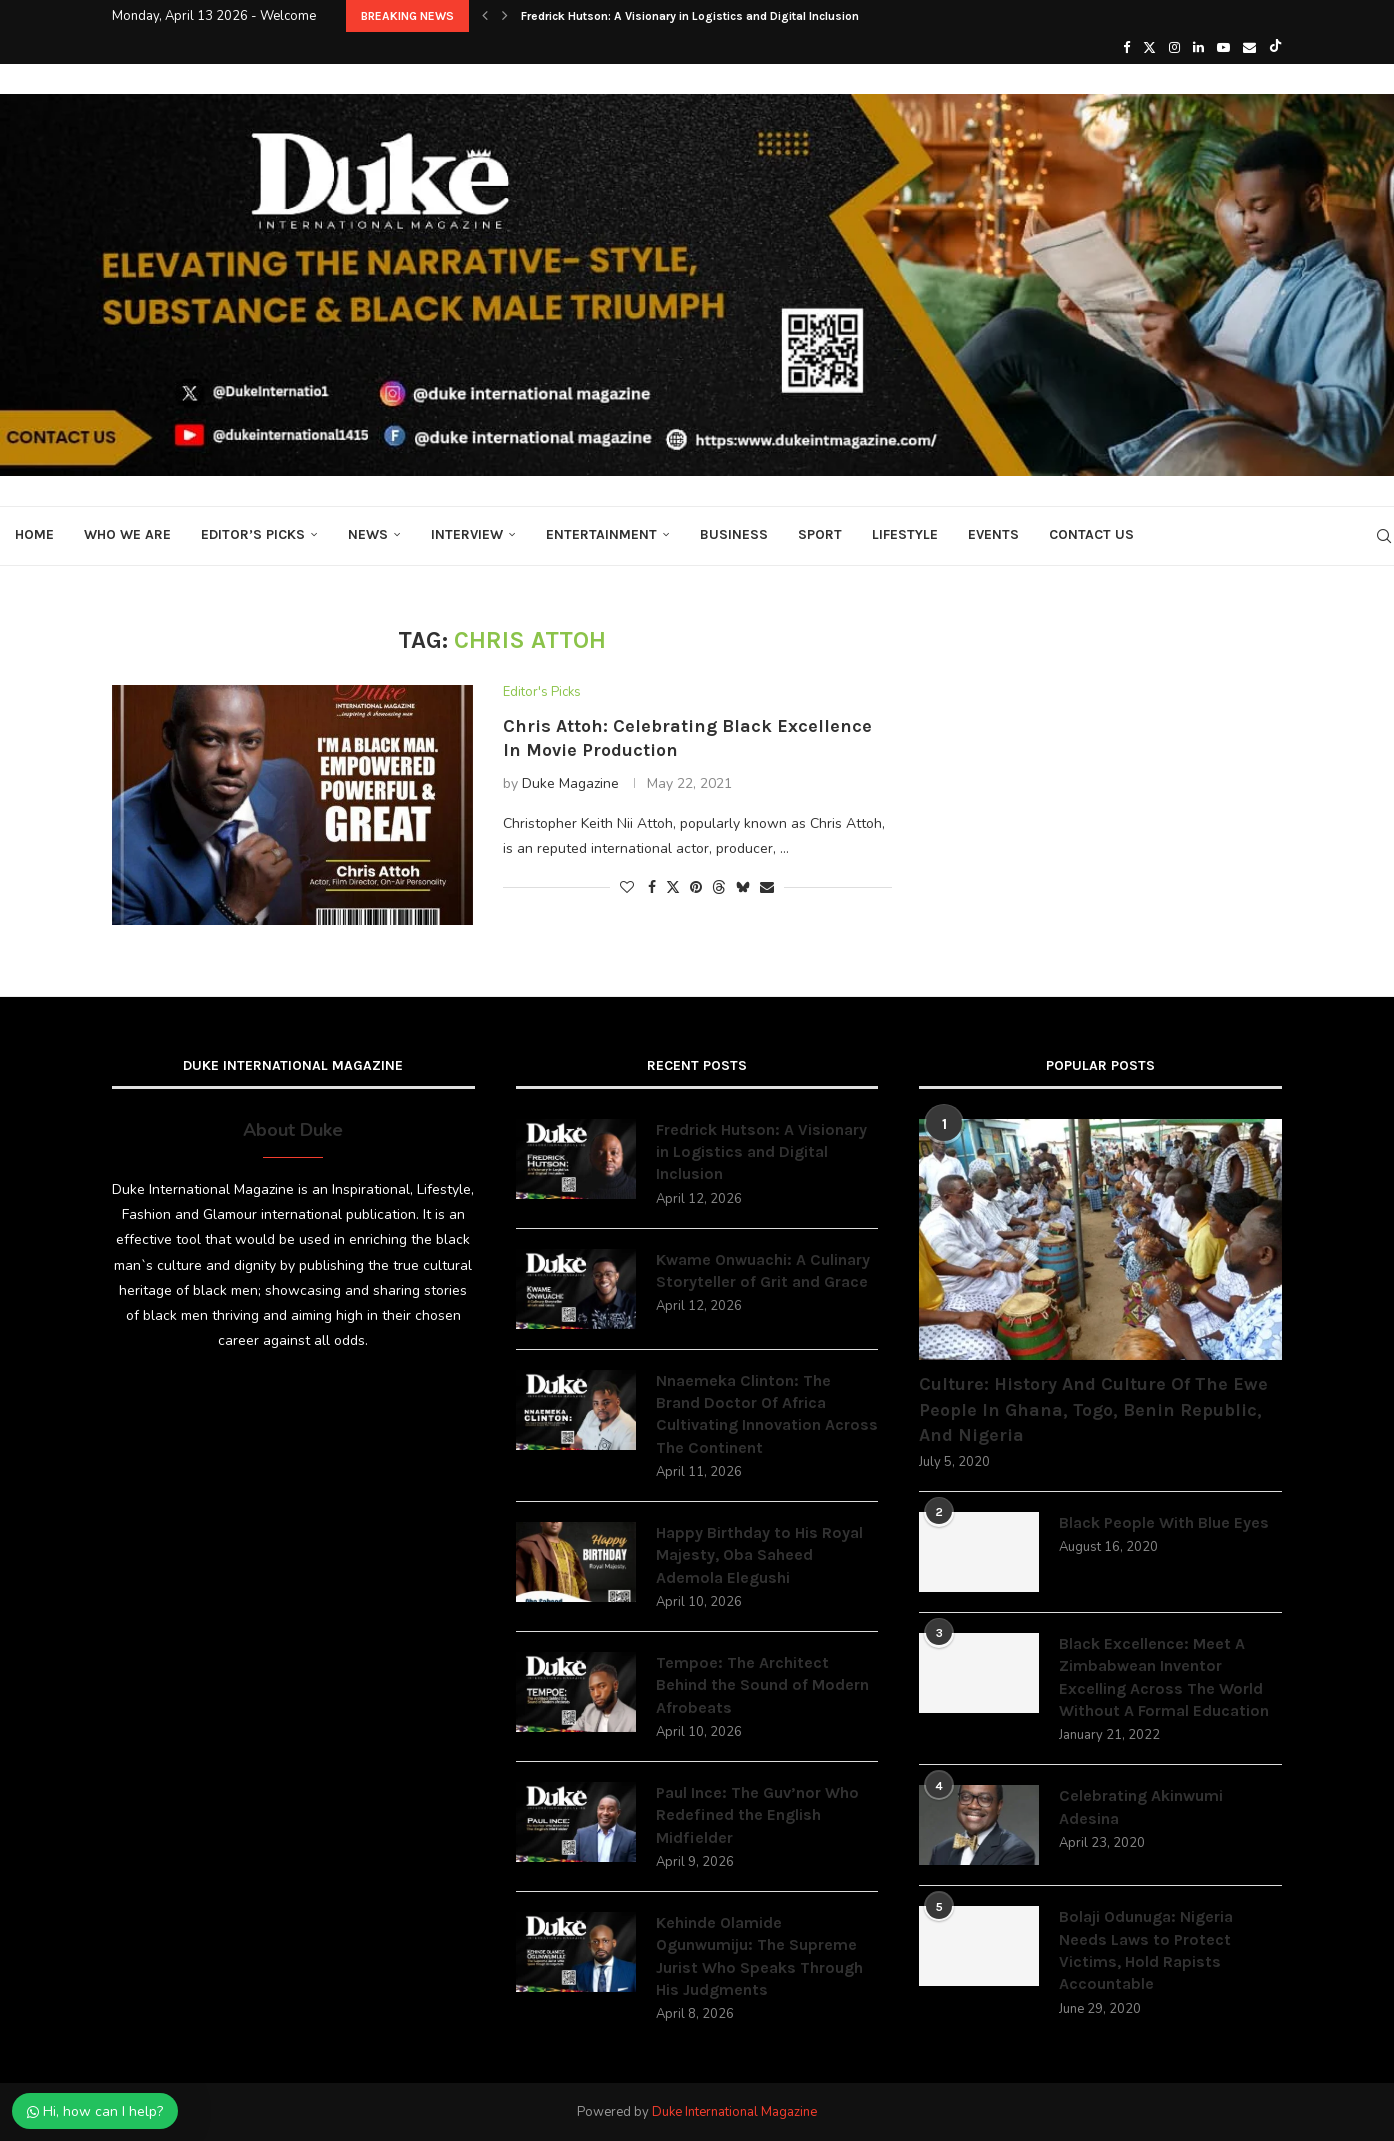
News (368, 534)
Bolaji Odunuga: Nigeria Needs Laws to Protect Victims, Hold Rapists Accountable (1146, 1950)
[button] (485, 16)
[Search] (1384, 536)
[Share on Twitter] (673, 887)
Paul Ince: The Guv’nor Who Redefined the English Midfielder (757, 1815)
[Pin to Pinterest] (696, 887)
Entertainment (601, 534)
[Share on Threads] (719, 887)
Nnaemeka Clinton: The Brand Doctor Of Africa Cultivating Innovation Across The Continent (767, 1414)
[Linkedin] (1198, 48)
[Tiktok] (1275, 48)
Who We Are (127, 534)
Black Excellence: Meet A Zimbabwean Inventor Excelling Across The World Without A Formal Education (1164, 1677)
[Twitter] (1149, 48)
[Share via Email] (767, 887)
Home (34, 534)
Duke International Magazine (734, 2112)
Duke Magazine (570, 783)
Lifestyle (905, 534)
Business (734, 534)
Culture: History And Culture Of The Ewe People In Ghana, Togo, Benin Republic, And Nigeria (1093, 1409)
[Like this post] (627, 887)
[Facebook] (1126, 48)
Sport (820, 534)
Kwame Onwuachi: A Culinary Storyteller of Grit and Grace (763, 1270)
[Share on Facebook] (652, 887)
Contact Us (1091, 534)
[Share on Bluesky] (743, 887)
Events (993, 534)
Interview (467, 534)
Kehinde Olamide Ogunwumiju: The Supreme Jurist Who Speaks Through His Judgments (759, 1956)
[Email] (1249, 48)
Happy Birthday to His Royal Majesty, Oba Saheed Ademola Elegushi (759, 1555)
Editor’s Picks (253, 534)
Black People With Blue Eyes (1164, 1522)
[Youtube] (1223, 48)
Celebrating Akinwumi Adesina (1141, 1806)
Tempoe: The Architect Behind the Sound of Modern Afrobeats (762, 1685)
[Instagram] (1174, 48)
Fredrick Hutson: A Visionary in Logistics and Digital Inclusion (690, 16)
